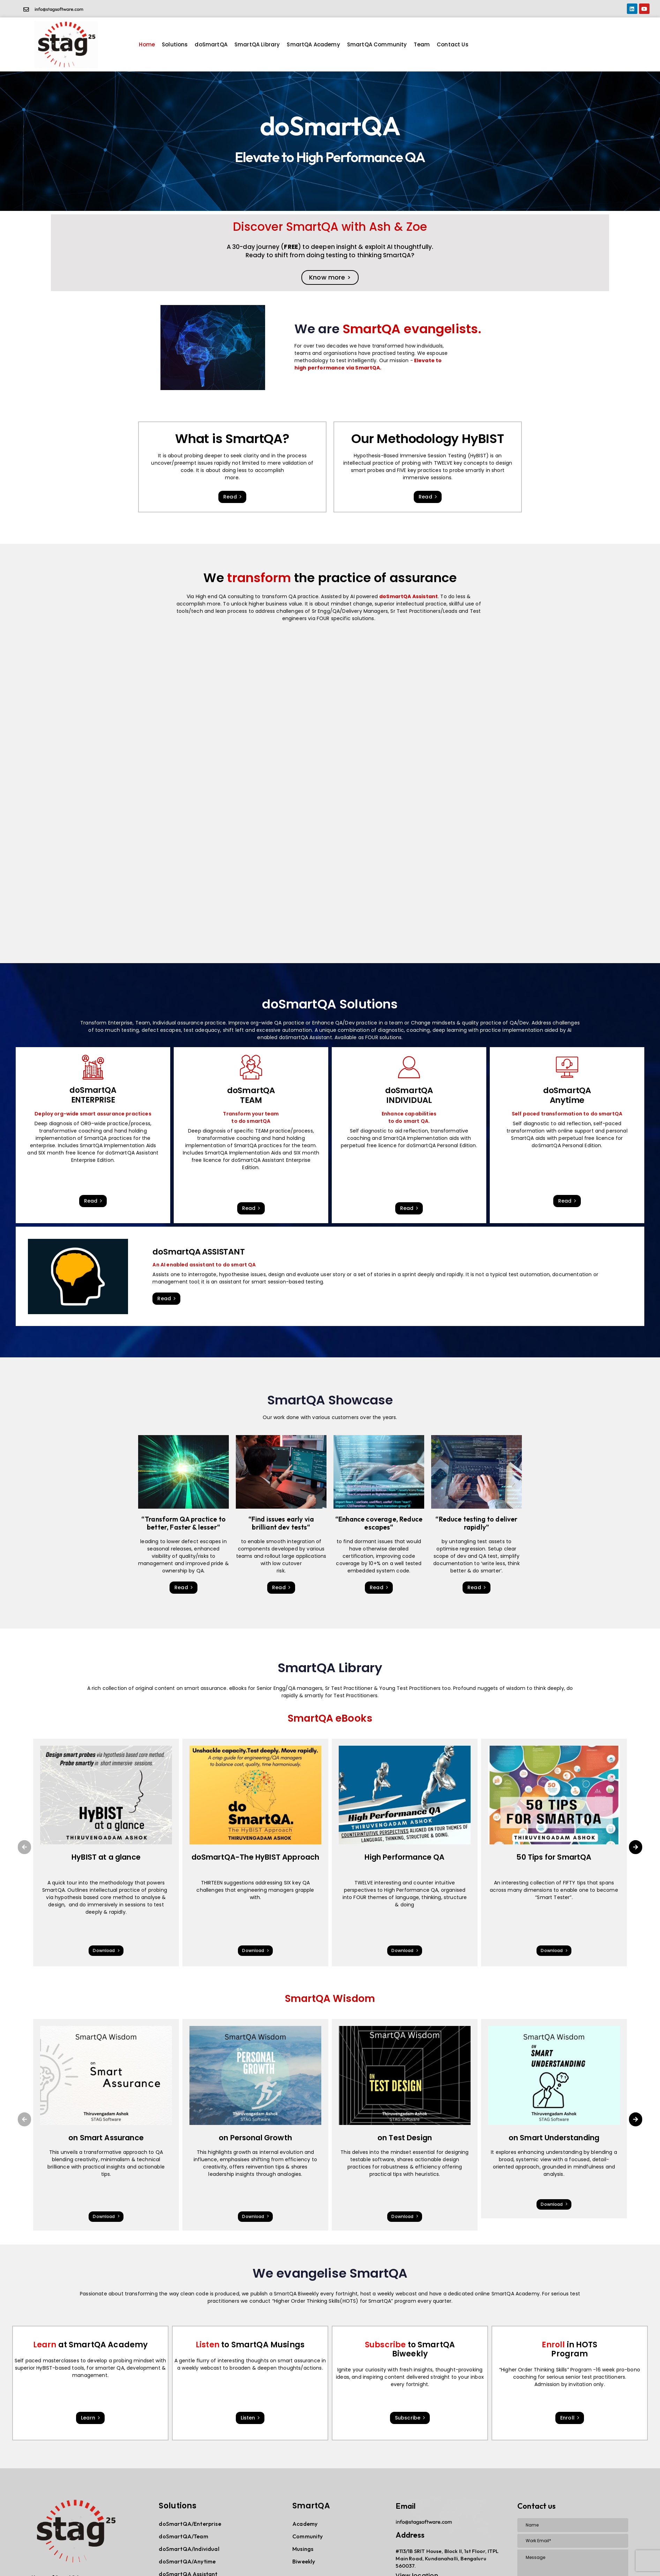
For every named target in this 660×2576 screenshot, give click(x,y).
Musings (302, 2548)
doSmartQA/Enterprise (190, 2523)
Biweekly (303, 2561)
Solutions (175, 44)
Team (422, 44)
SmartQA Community (377, 44)
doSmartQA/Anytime (187, 2561)
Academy (304, 2523)
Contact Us (452, 44)
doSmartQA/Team (183, 2536)
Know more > (330, 277)
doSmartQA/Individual (189, 2548)
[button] (24, 1847)
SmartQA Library (257, 44)
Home (147, 44)
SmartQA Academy (313, 44)
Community (307, 2536)
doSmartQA (211, 44)
